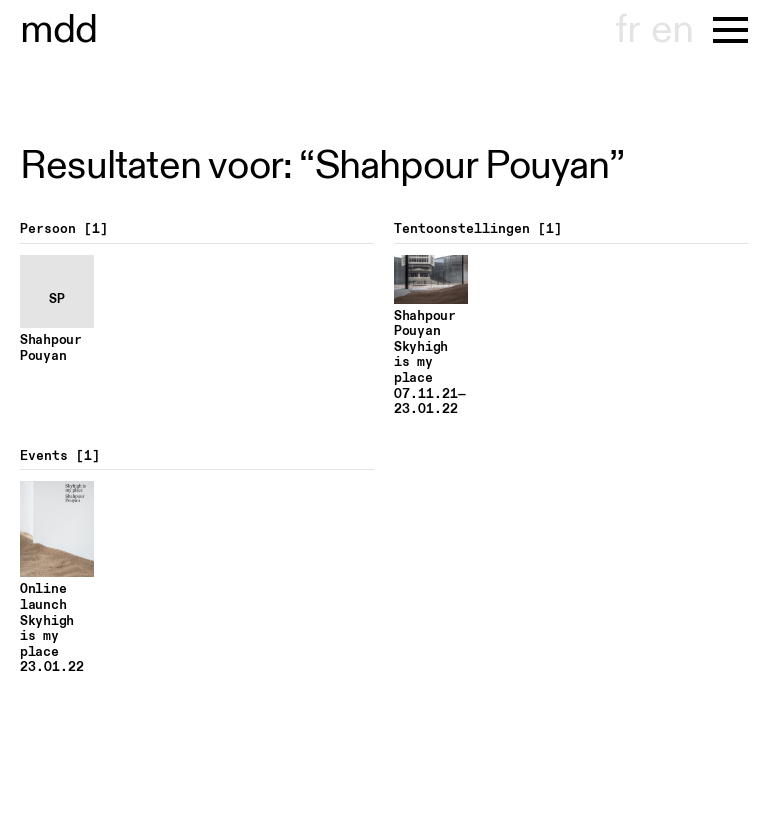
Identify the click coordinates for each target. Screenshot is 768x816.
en (672, 30)
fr (627, 30)
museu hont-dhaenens (59, 30)
